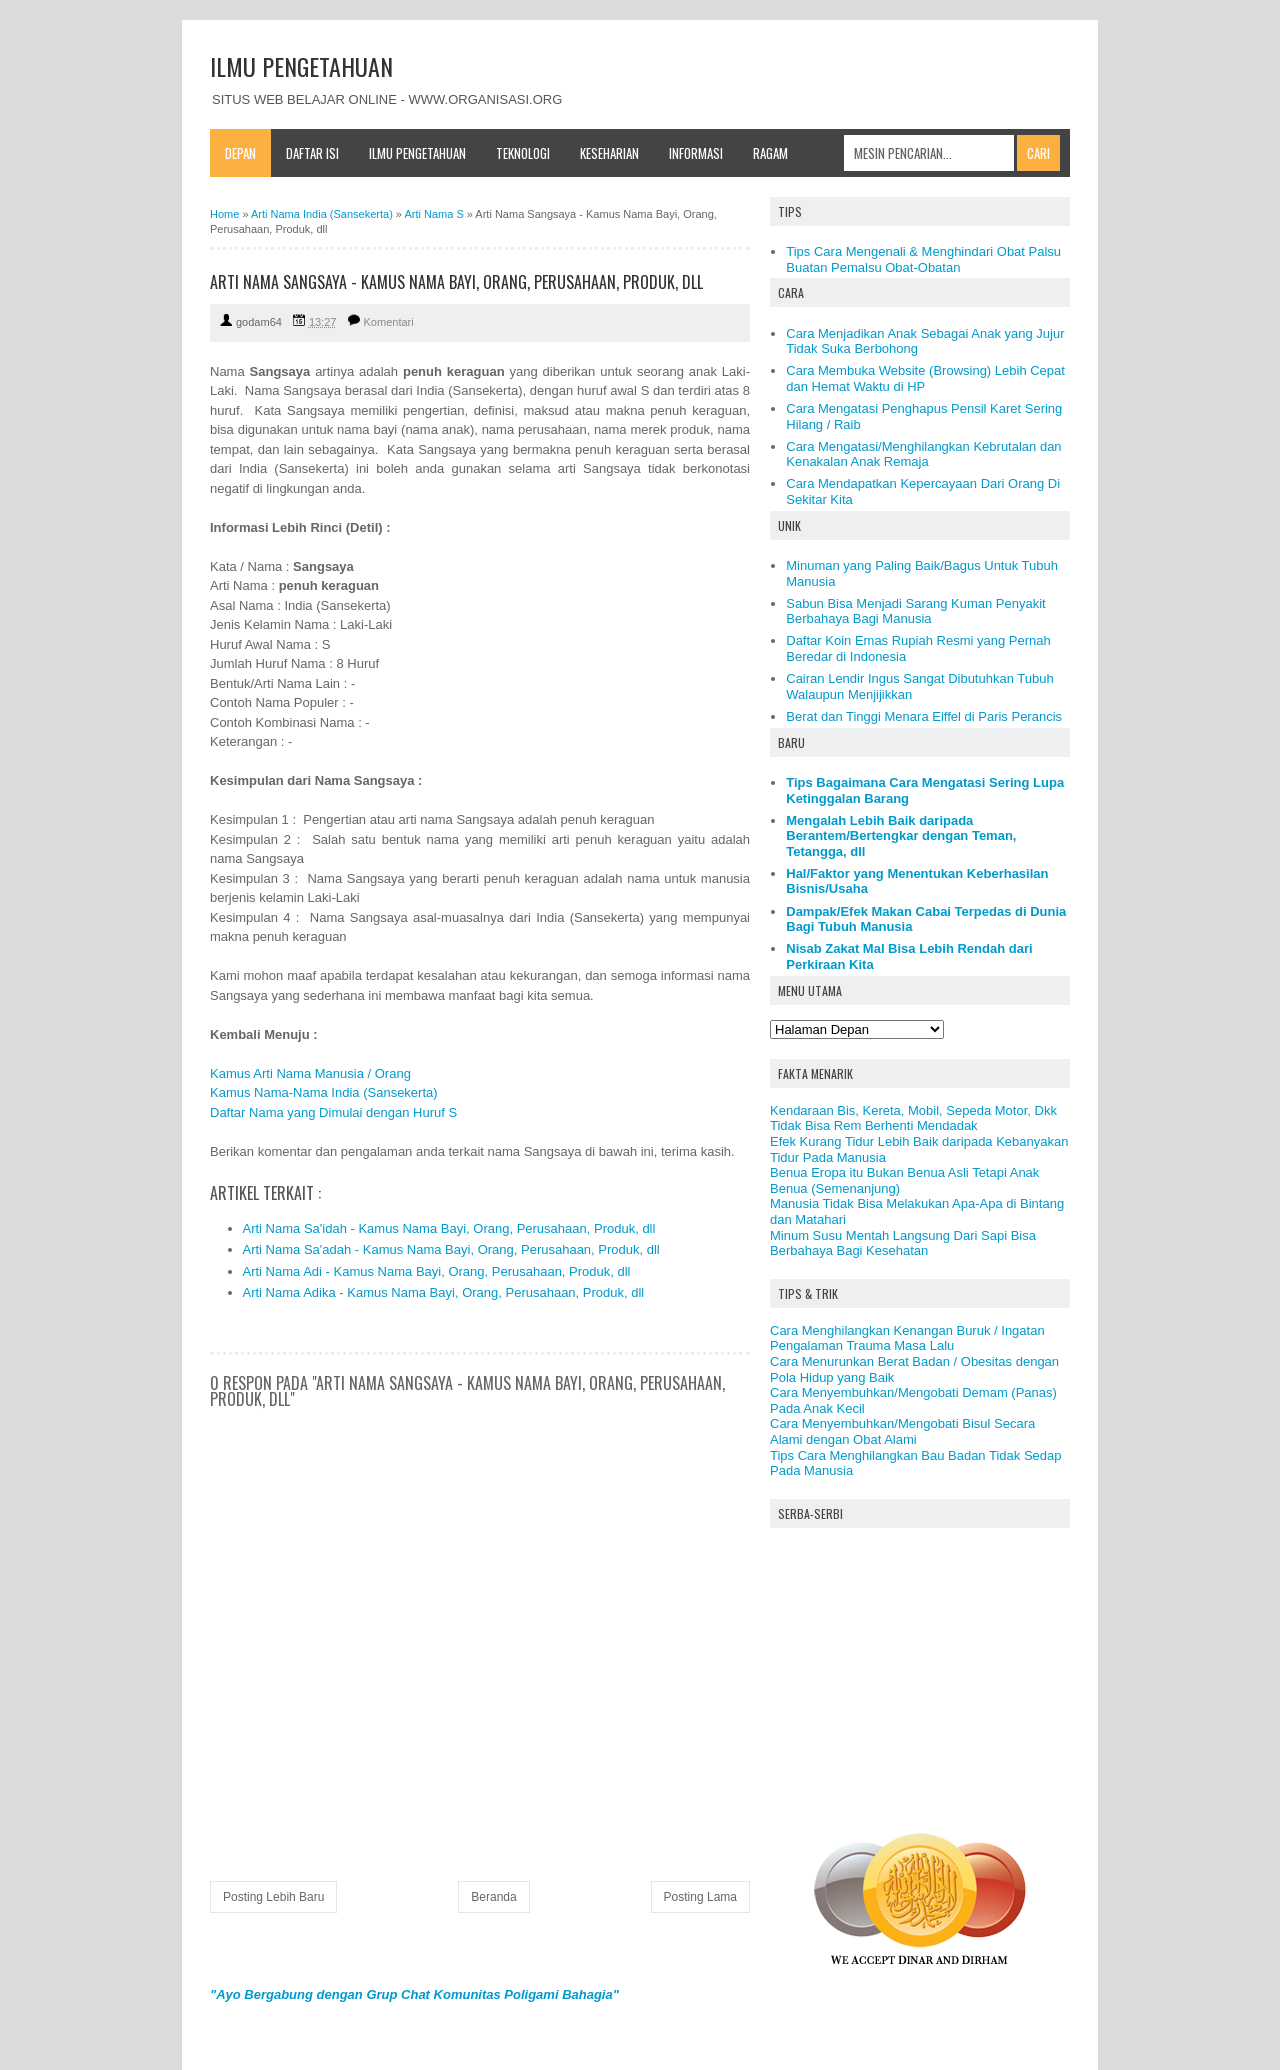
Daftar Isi (312, 153)
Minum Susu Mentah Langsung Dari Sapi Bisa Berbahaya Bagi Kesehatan (903, 1243)
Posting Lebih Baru (273, 1897)
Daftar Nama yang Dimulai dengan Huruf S (333, 1112)
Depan (240, 153)
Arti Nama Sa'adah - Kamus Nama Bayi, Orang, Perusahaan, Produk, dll (451, 1249)
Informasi (696, 153)
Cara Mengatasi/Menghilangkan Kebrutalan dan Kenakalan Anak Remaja (923, 454)
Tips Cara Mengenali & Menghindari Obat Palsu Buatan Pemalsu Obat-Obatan (923, 259)
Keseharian (609, 153)
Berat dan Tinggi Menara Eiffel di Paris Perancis (924, 716)
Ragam (770, 153)
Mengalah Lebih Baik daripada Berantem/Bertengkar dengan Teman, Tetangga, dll (901, 836)
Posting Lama (700, 1897)
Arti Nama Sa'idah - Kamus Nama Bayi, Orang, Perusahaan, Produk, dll (449, 1228)
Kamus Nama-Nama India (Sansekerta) (324, 1092)
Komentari (389, 322)
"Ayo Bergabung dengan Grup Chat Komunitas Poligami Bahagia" (414, 1994)
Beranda (493, 1897)
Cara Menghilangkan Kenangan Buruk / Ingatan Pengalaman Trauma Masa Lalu (907, 1338)
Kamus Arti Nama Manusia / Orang (310, 1073)
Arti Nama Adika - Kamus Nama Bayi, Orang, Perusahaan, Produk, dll (444, 1292)
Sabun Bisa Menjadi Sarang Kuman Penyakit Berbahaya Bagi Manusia (915, 611)
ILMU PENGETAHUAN (301, 66)
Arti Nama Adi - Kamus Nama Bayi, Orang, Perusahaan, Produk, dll (437, 1271)
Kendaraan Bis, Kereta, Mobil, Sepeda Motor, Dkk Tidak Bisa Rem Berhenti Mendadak (913, 1118)
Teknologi (523, 153)
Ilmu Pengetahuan (417, 153)
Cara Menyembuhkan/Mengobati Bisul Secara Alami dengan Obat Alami (902, 1431)
